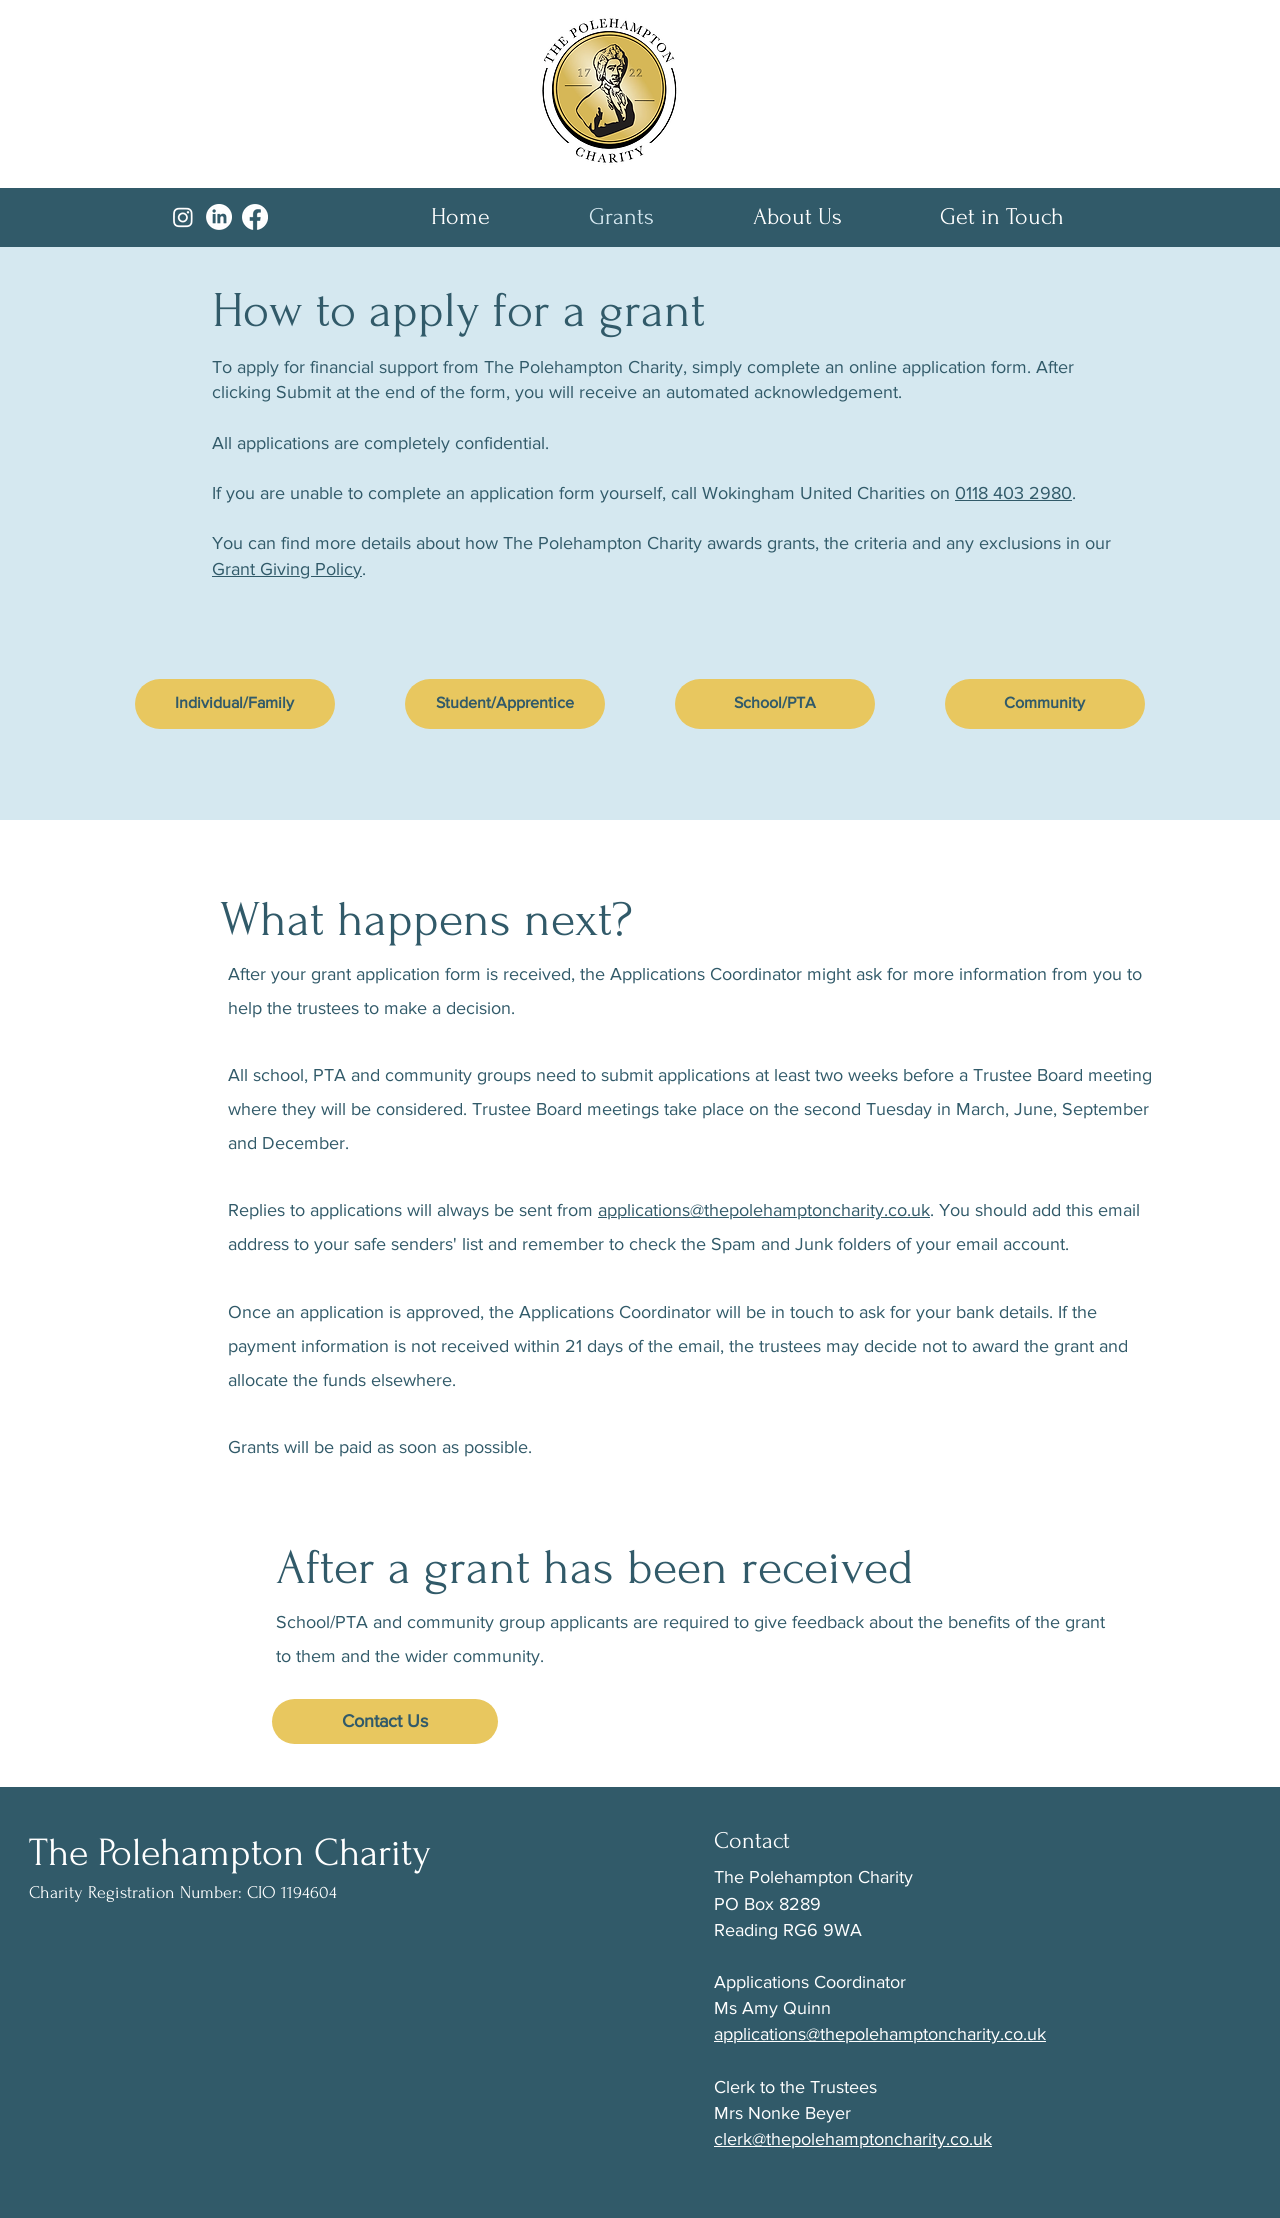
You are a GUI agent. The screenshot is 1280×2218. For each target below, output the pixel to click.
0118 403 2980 (1013, 493)
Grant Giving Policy (287, 569)
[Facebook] (255, 217)
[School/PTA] (775, 704)
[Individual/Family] (235, 704)
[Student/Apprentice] (505, 704)
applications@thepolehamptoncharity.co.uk (764, 1210)
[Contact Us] (385, 1721)
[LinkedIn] (219, 217)
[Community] (1045, 704)
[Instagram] (183, 217)
